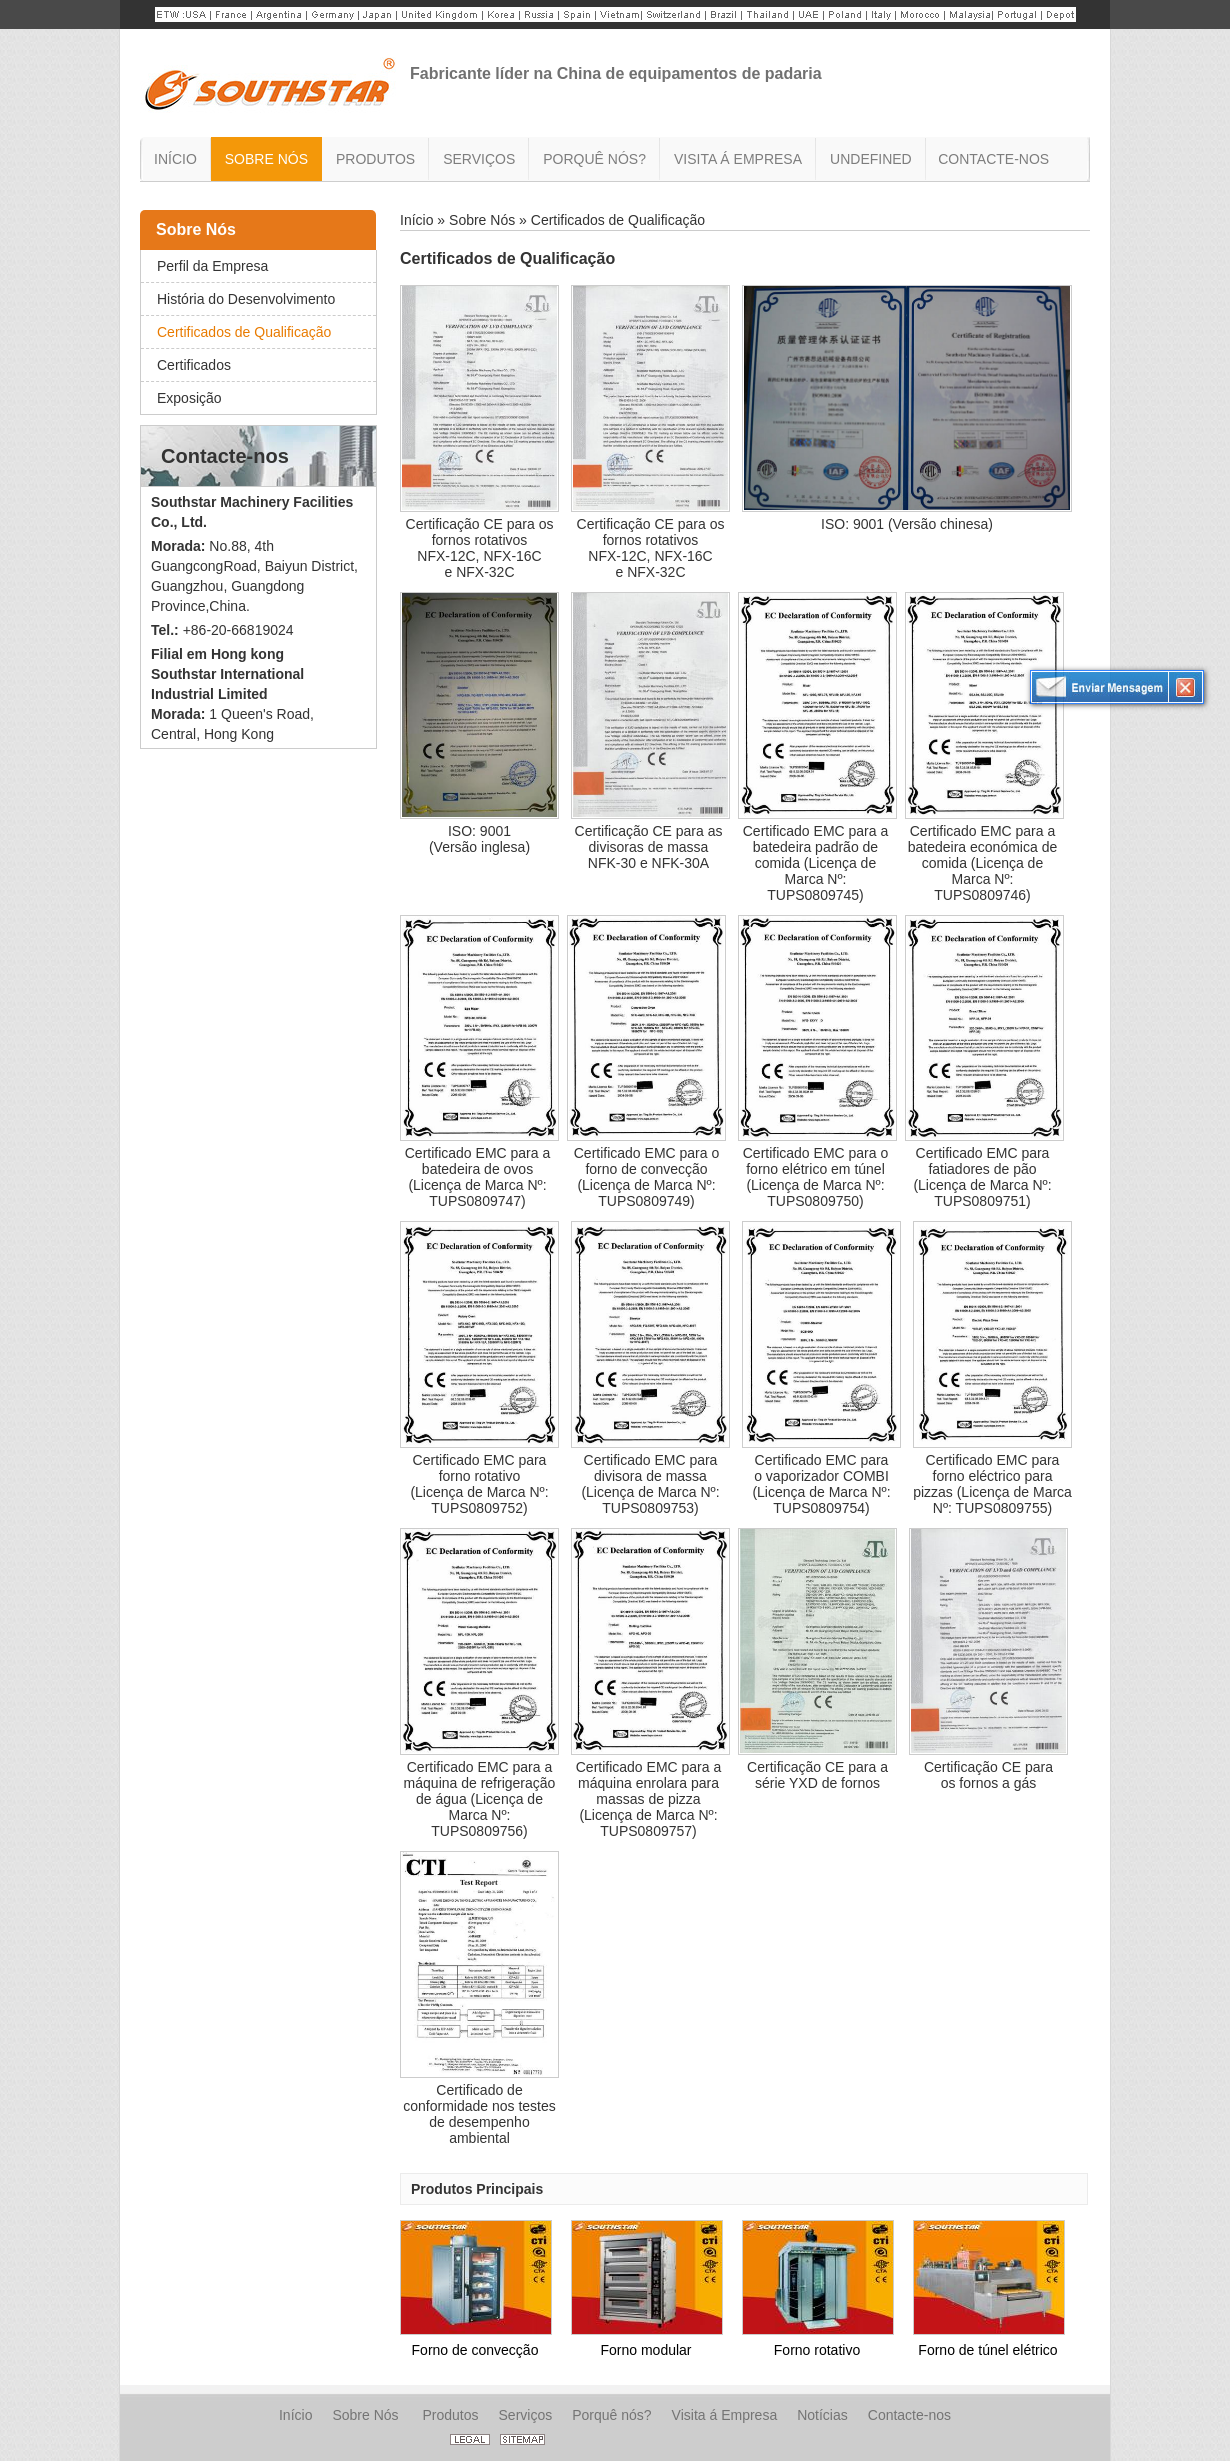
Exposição (189, 398)
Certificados (194, 365)
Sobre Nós (196, 229)
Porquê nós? (611, 2415)
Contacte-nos (225, 456)
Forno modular (645, 2350)
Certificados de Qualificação (244, 332)
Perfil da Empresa (212, 266)
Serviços (526, 2415)
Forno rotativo (817, 2350)
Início (416, 220)
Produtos (450, 2415)
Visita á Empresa (725, 2415)
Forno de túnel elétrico (987, 2350)
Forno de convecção (475, 2350)
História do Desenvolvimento (246, 299)
